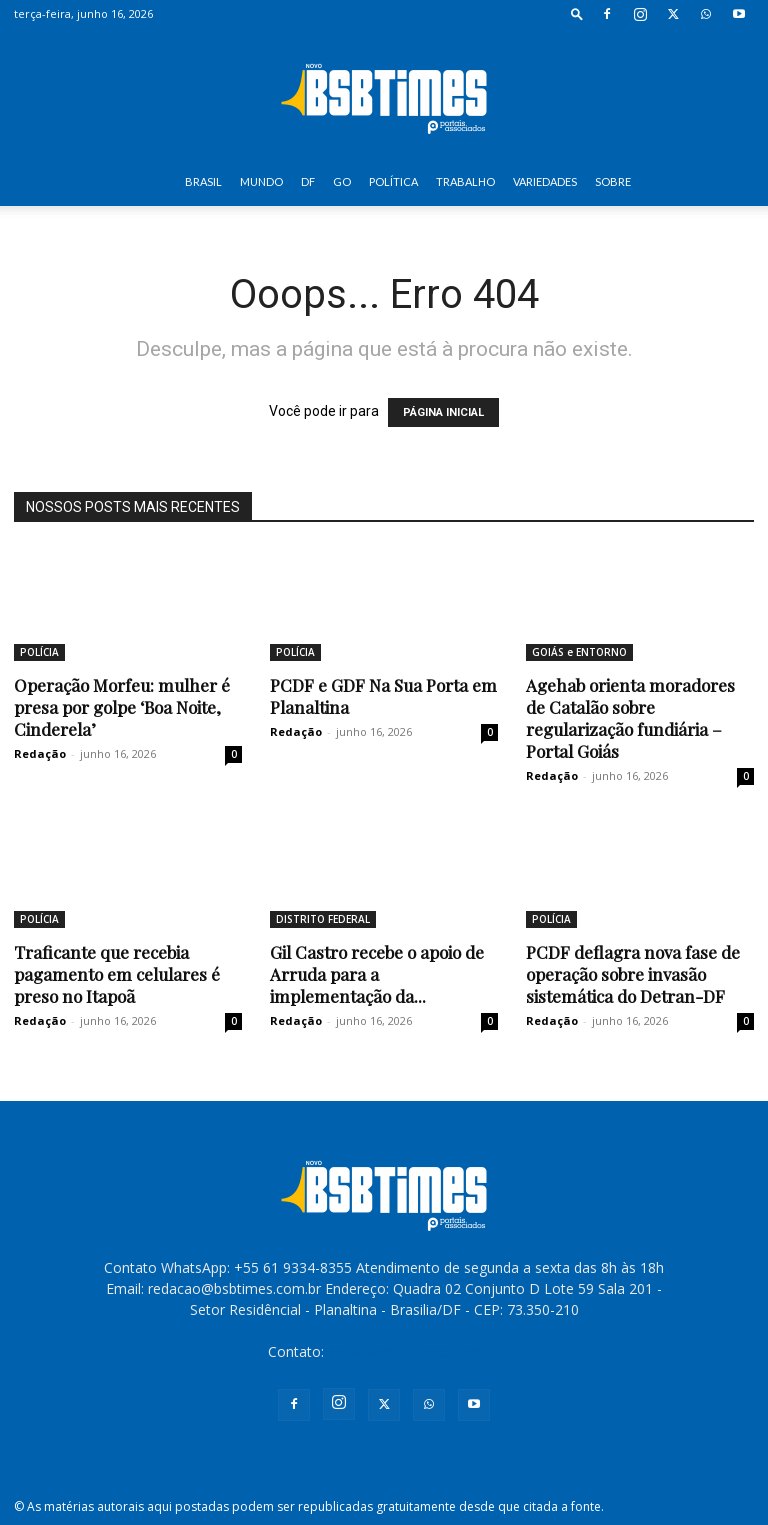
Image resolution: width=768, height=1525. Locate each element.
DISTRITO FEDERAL (323, 919)
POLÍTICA (393, 181)
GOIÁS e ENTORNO (579, 652)
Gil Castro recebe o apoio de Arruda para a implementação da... (377, 974)
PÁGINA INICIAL (443, 412)
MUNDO (261, 181)
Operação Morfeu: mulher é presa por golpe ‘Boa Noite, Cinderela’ (122, 707)
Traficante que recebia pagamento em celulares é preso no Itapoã (117, 974)
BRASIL (203, 181)
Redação (40, 753)
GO (342, 181)
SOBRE (613, 181)
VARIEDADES (545, 181)
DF (308, 181)
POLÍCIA (39, 652)
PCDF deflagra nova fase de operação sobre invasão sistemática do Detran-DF (633, 974)
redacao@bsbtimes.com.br (414, 1351)
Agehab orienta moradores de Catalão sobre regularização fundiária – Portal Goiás (630, 718)
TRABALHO (465, 181)
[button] (577, 13)
